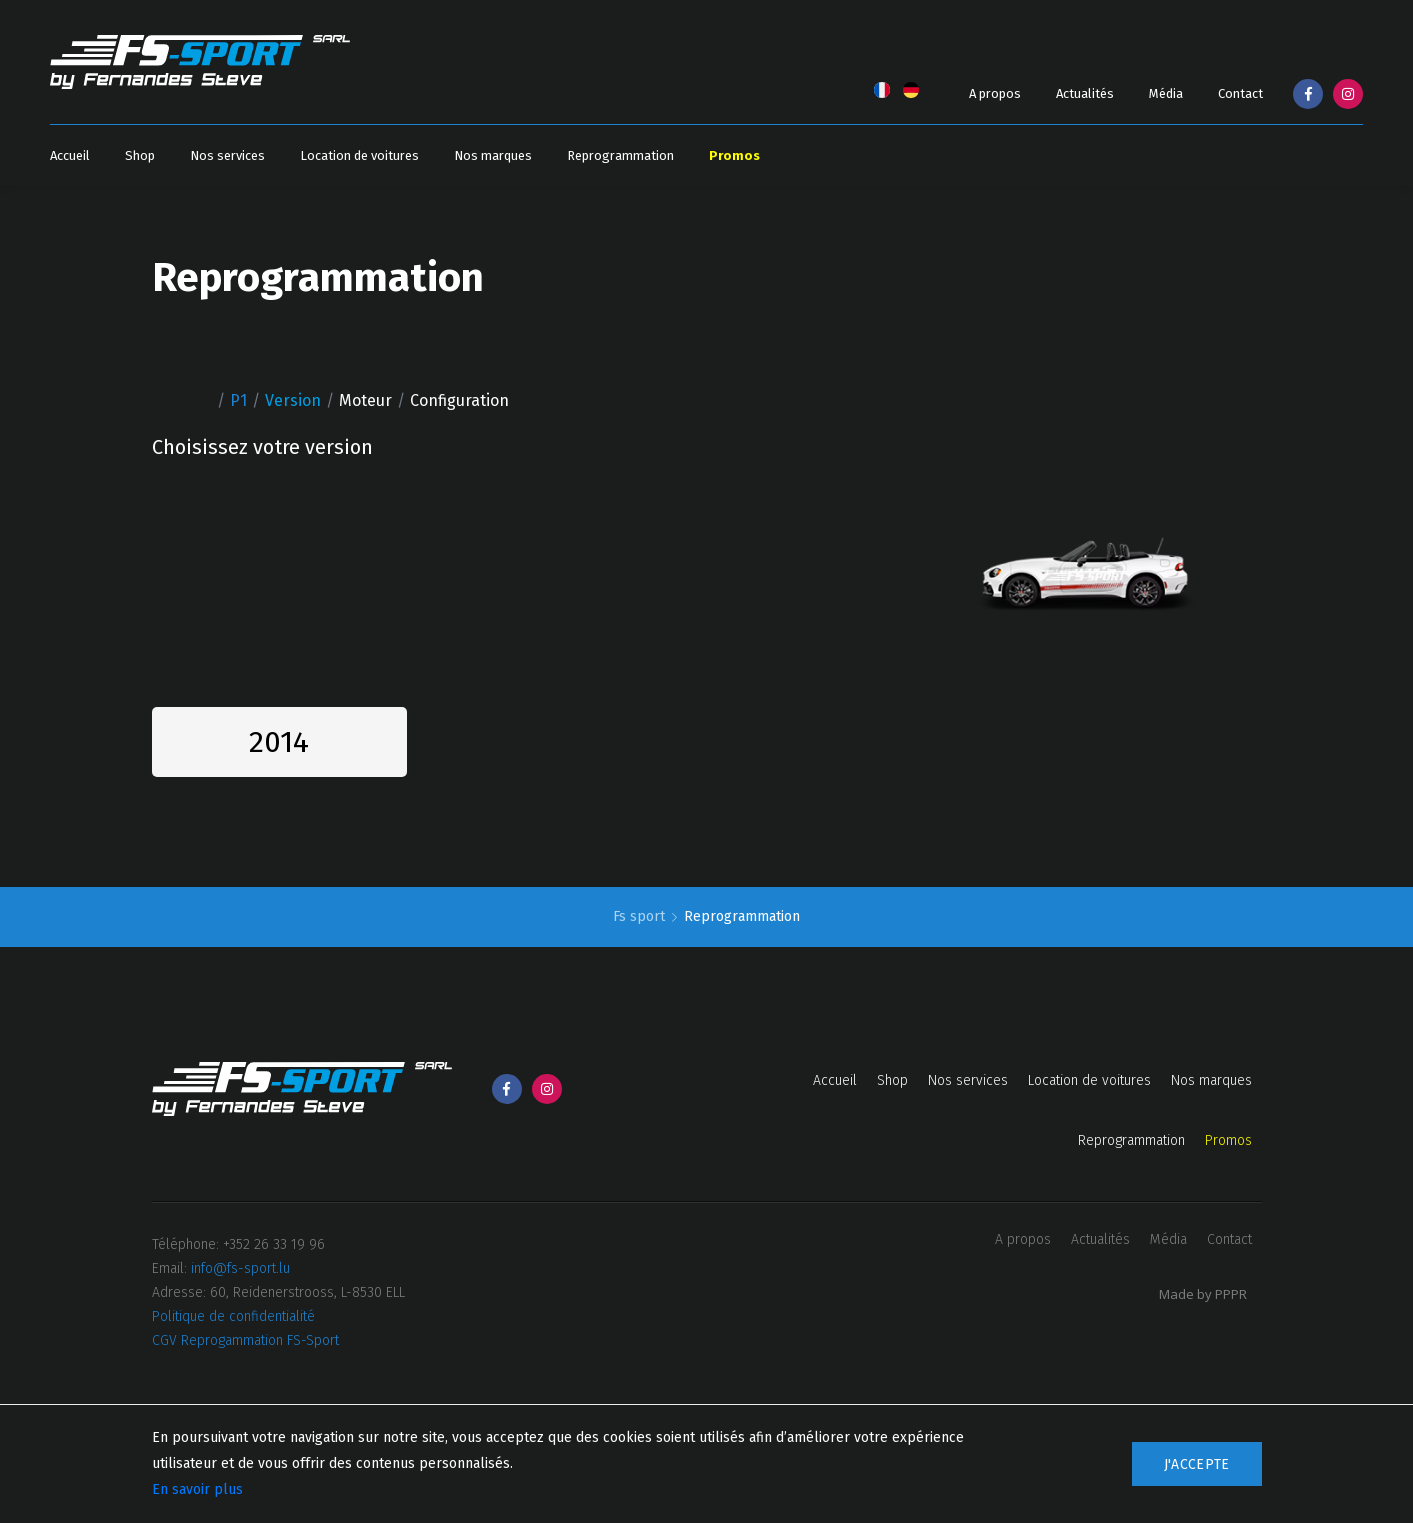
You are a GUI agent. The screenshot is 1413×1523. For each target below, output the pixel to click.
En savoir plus (197, 1489)
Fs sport (641, 916)
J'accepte (1197, 1464)
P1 (238, 400)
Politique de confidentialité (233, 1316)
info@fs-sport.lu (240, 1268)
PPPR (1231, 1294)
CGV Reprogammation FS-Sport (245, 1340)
